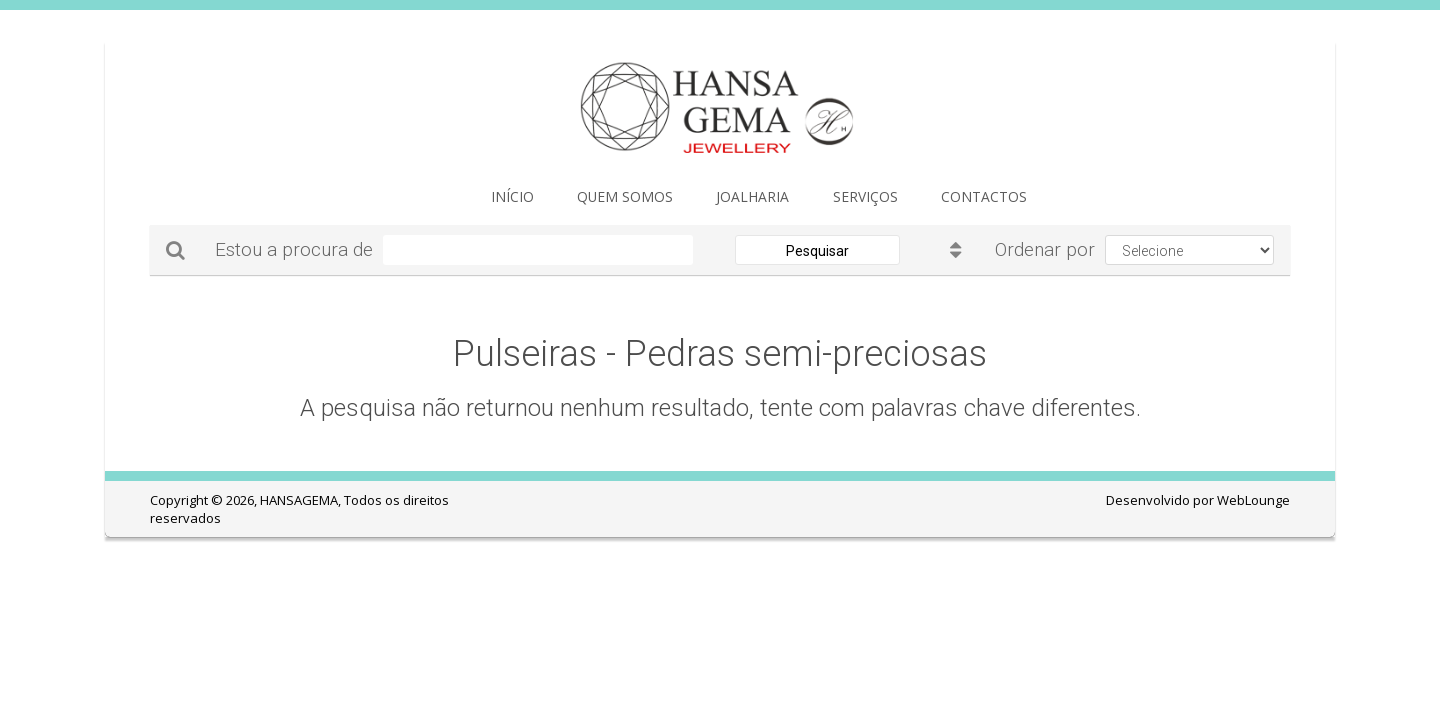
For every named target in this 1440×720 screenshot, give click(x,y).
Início (502, 200)
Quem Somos (593, 200)
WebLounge (1253, 500)
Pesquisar (817, 251)
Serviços (790, 200)
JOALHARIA (698, 200)
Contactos (887, 200)
